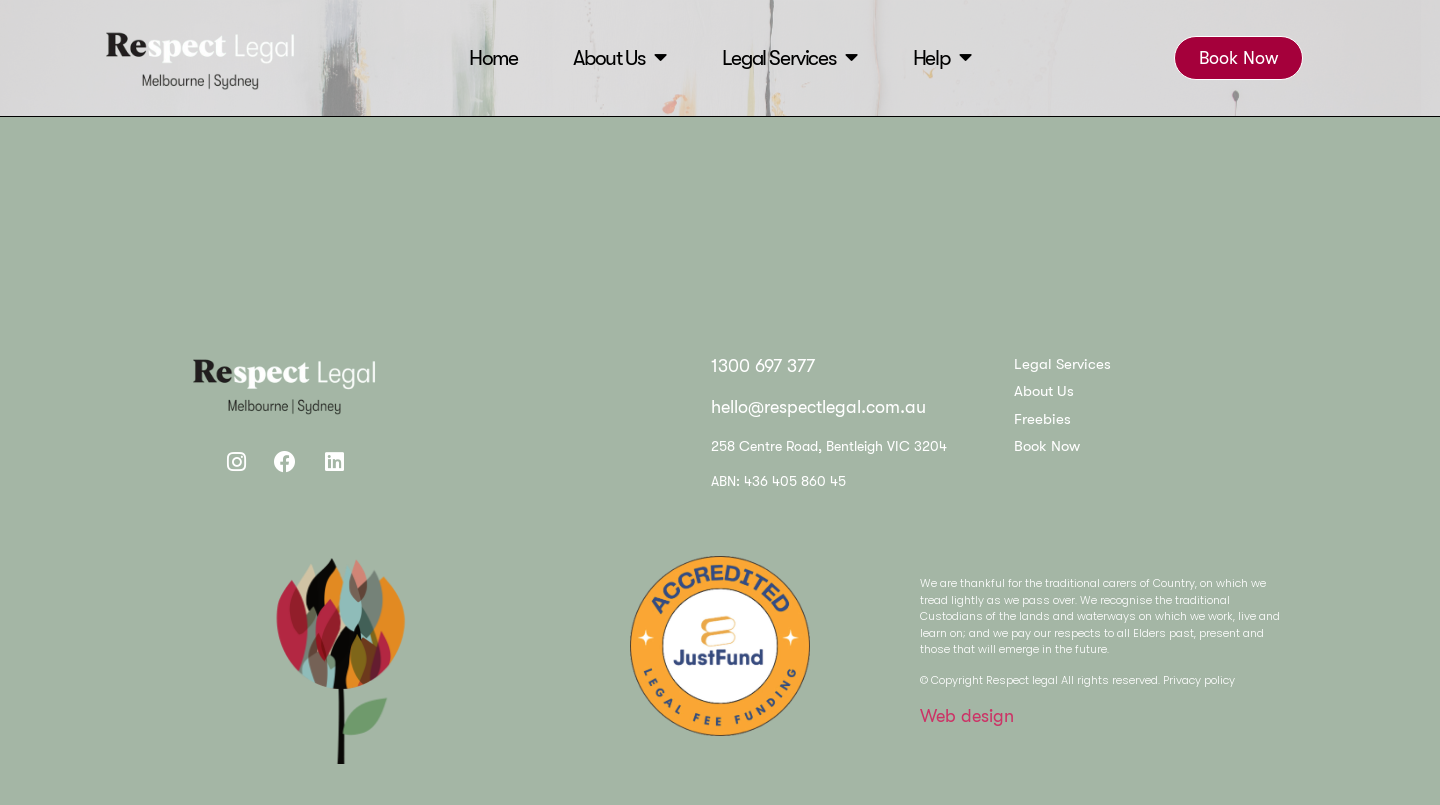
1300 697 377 (763, 366)
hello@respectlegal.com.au (818, 407)
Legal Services (789, 57)
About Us (619, 57)
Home (493, 57)
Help (942, 57)
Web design (967, 716)
